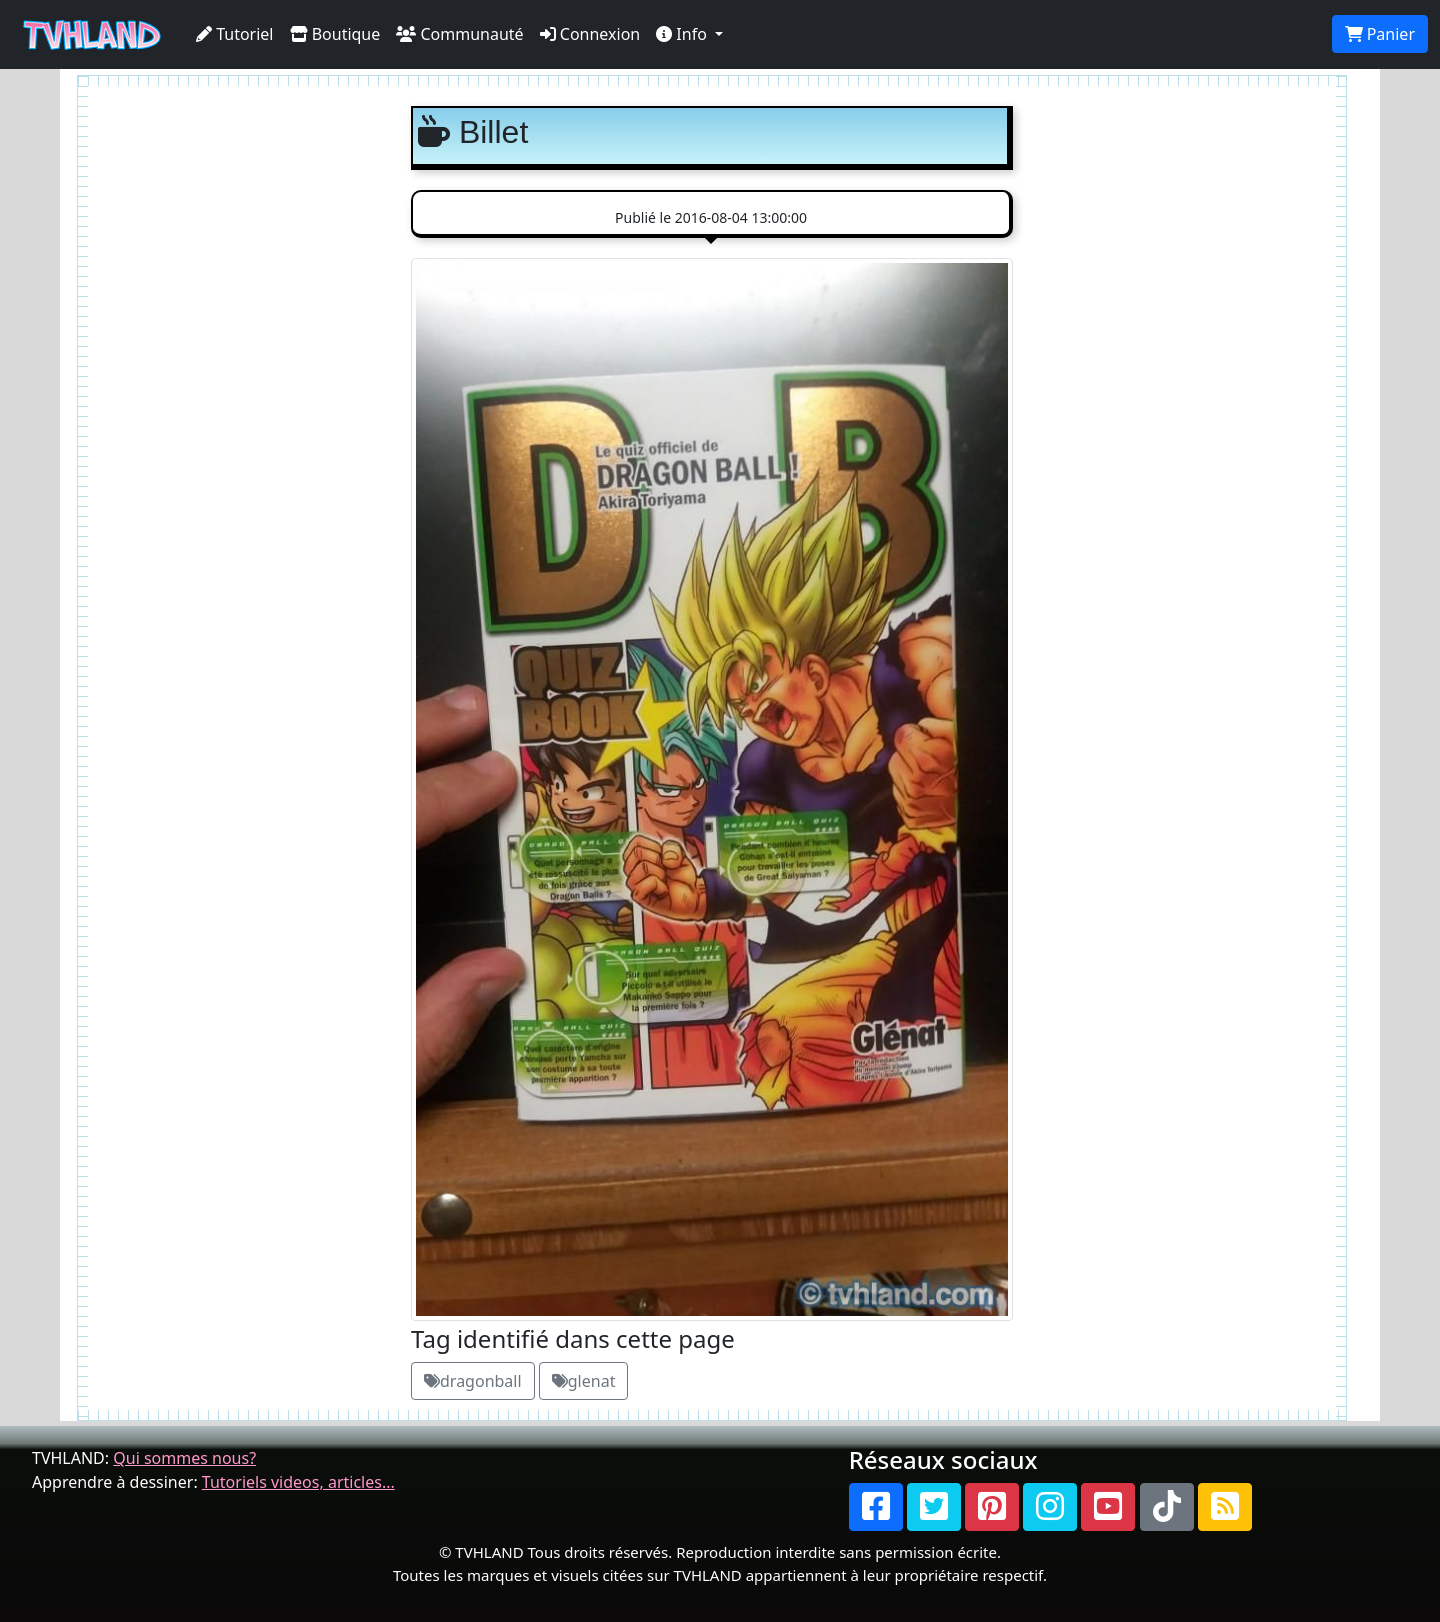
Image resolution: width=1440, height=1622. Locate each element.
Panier (1380, 34)
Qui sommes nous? (184, 1458)
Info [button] (683, 34)
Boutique (335, 34)
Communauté (459, 34)
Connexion (590, 34)
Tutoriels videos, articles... (298, 1482)
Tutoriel (235, 34)
